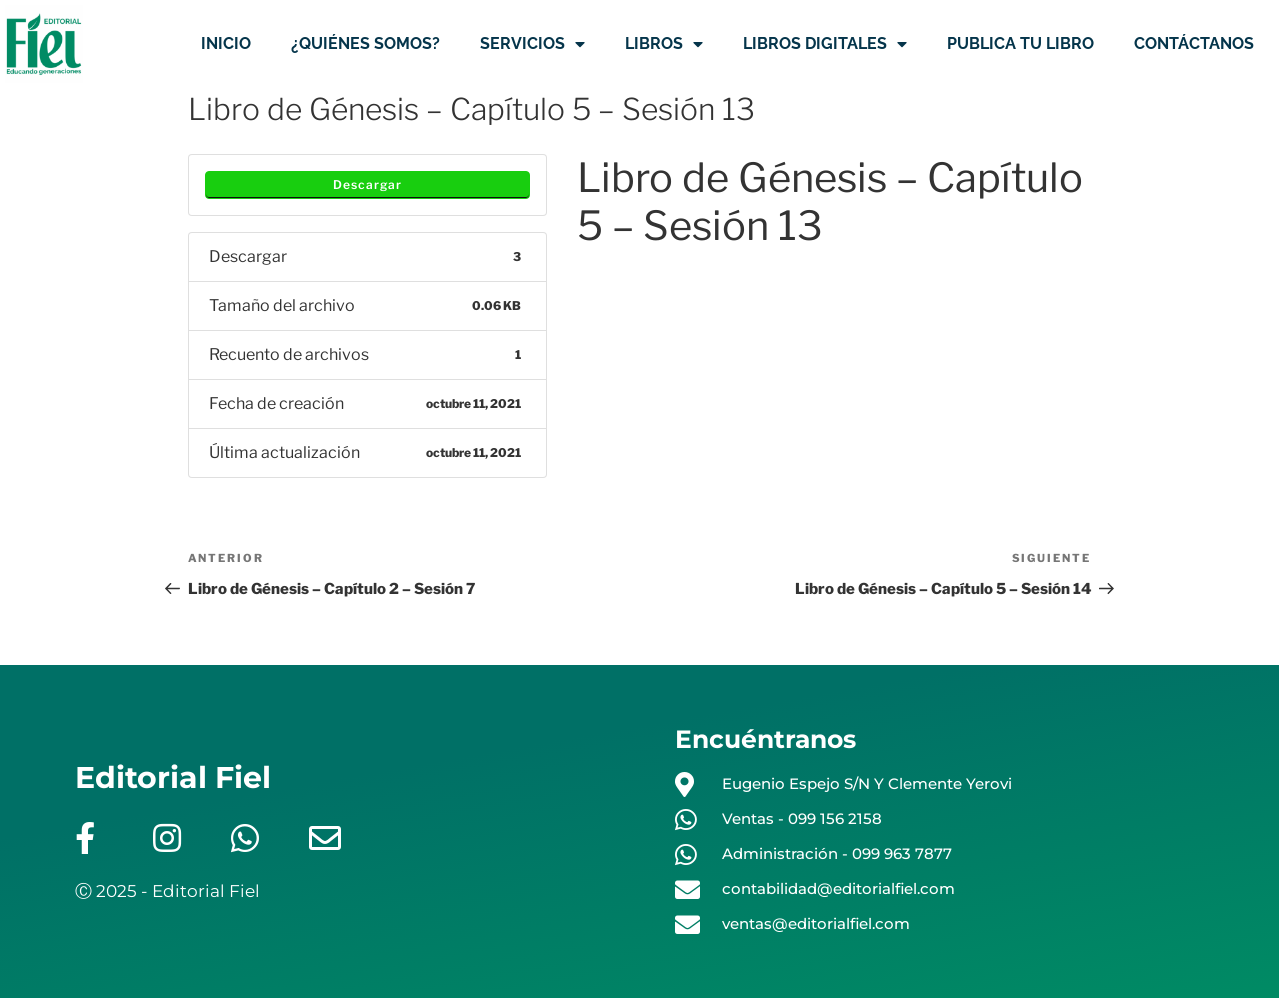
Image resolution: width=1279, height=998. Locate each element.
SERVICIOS (532, 44)
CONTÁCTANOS (1194, 43)
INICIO (226, 43)
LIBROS (664, 44)
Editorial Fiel (173, 777)
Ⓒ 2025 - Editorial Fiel (167, 891)
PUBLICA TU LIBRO (1020, 43)
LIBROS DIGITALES (825, 44)
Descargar (367, 184)
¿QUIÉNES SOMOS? (365, 43)
